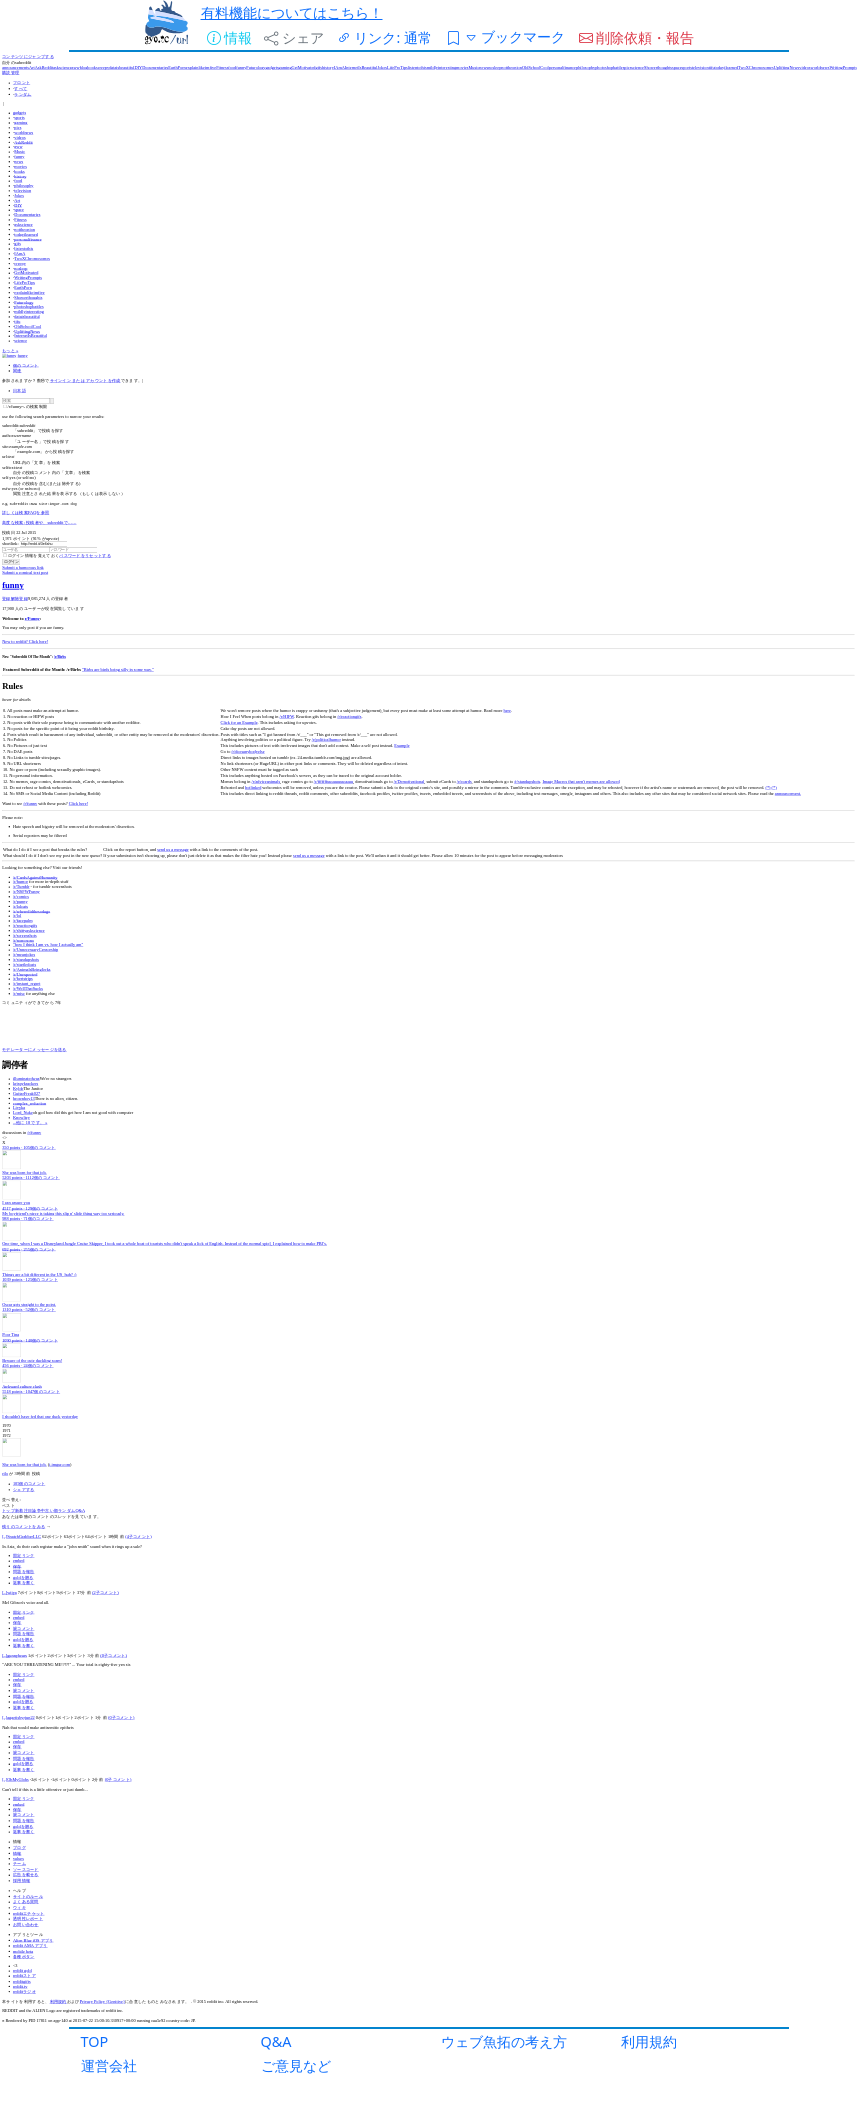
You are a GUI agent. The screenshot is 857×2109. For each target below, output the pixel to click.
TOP (95, 2041)
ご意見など (296, 2065)
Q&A (276, 2041)
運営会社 (109, 2065)
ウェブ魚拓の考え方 (504, 2041)
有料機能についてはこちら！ (292, 12)
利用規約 (649, 2041)
